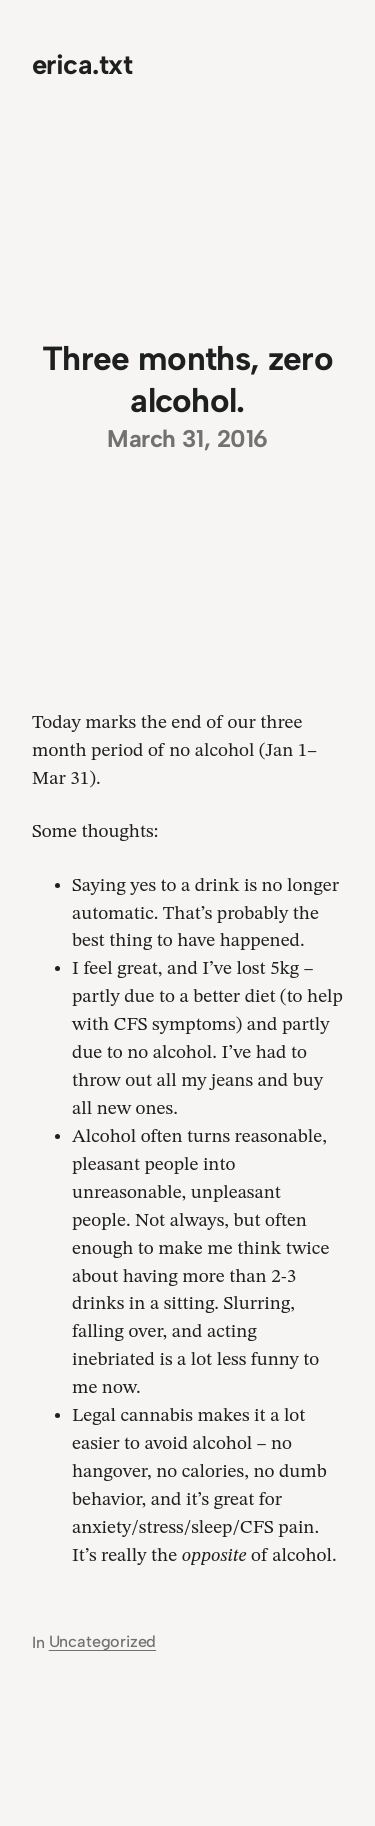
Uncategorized (103, 1641)
